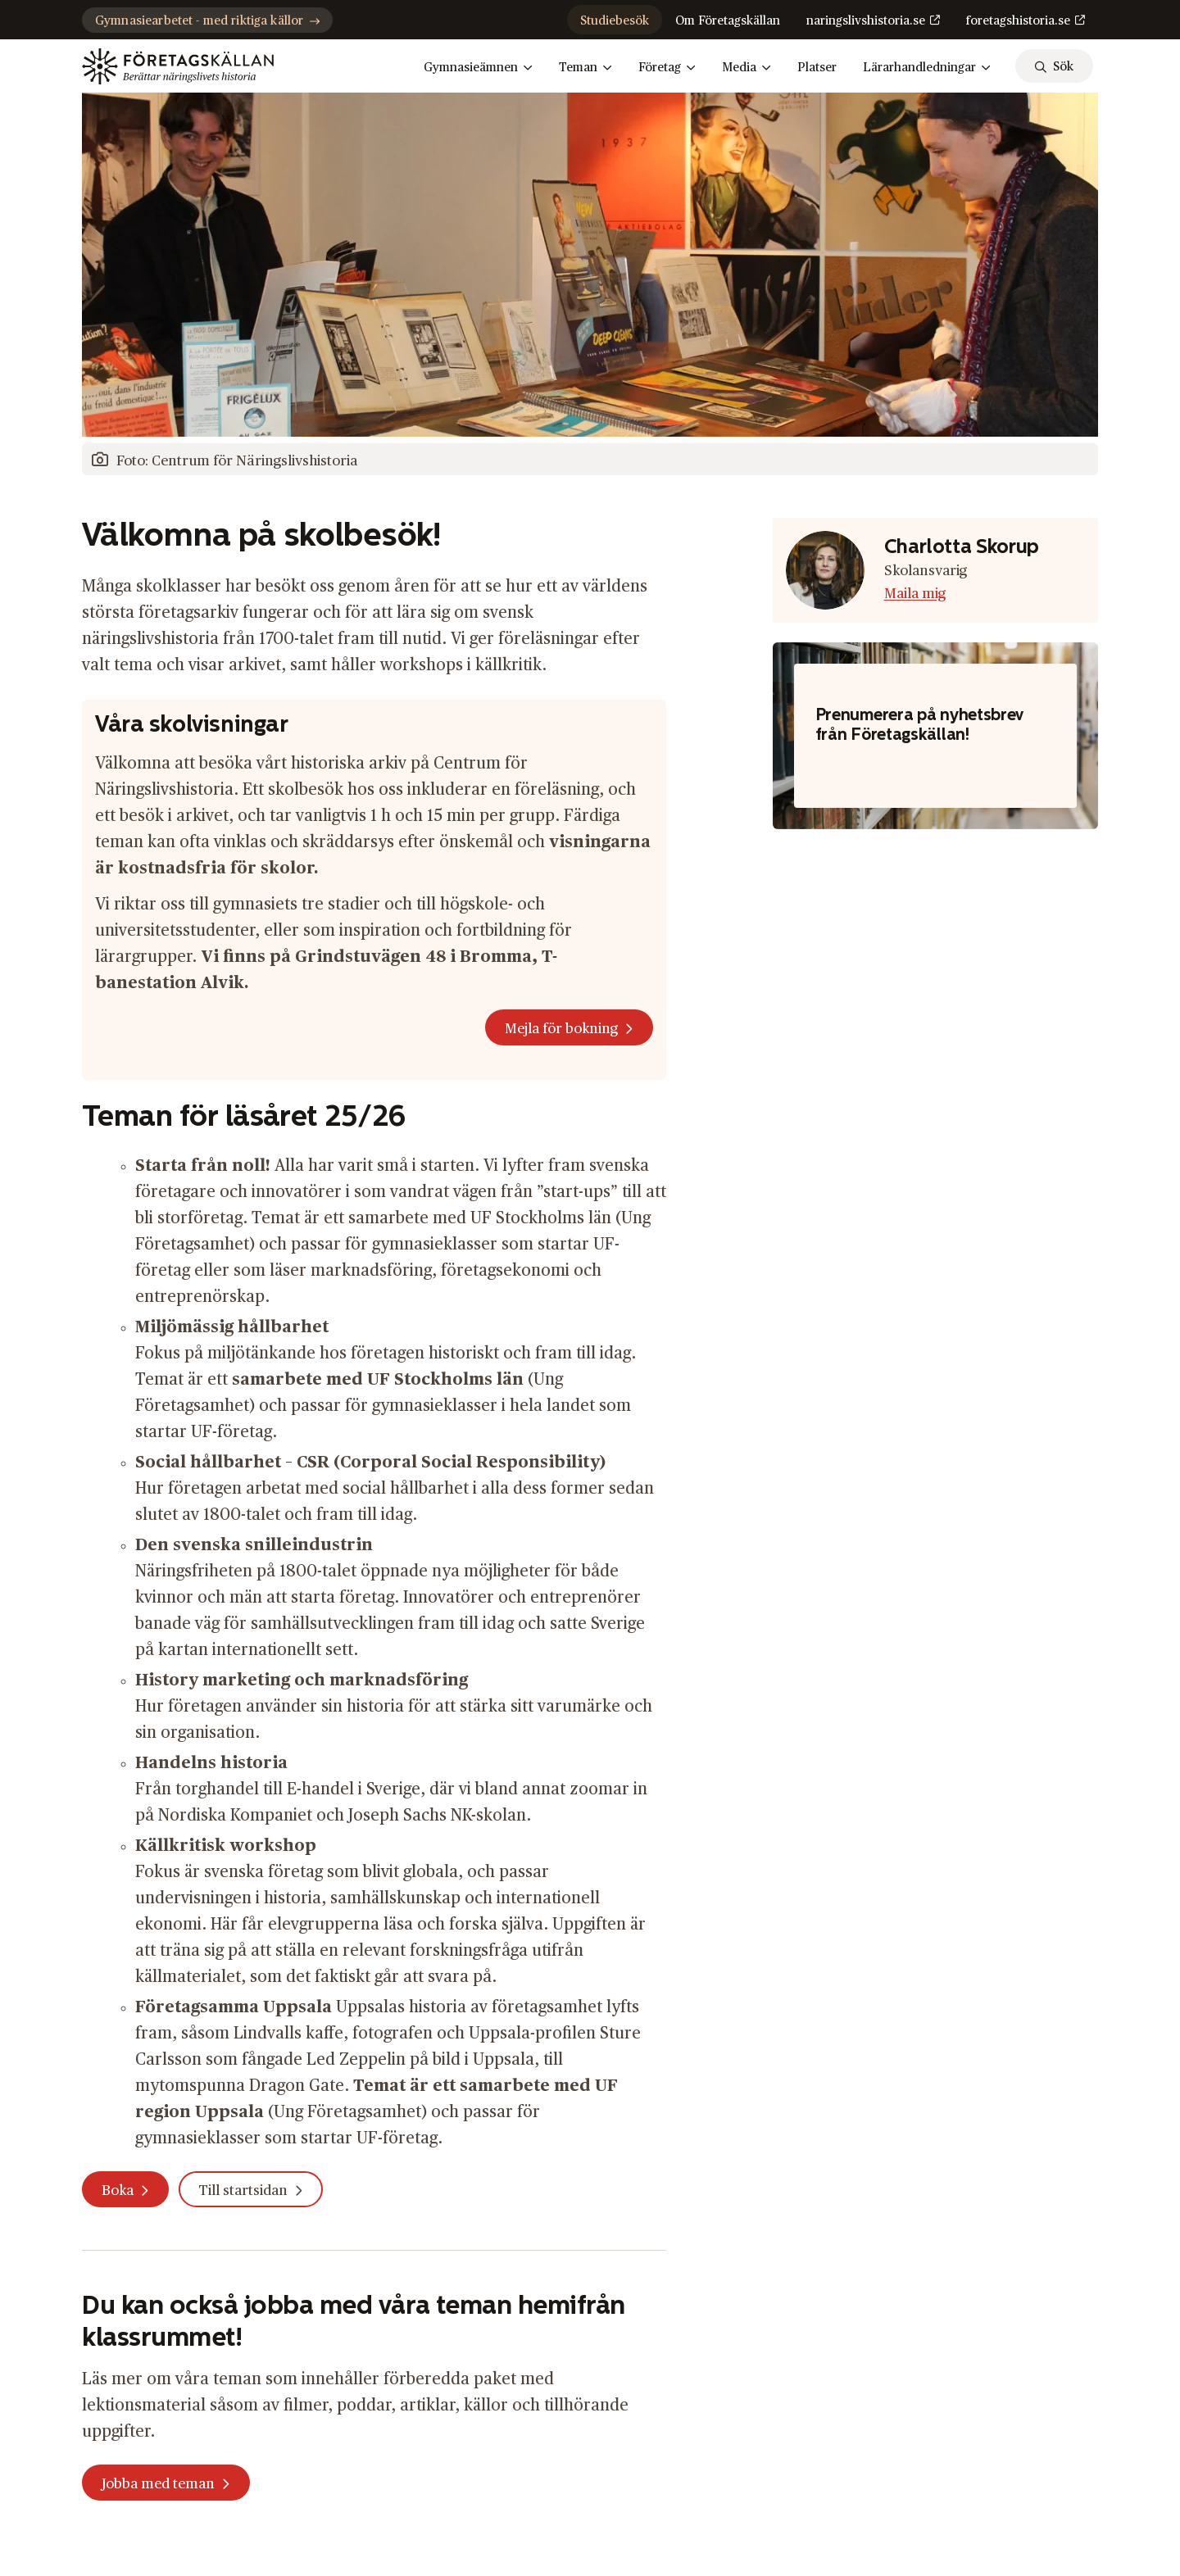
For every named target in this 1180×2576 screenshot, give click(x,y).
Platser (817, 67)
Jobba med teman (158, 2484)
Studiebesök (614, 21)
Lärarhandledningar (927, 68)
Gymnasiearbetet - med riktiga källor (207, 21)
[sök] (1054, 66)
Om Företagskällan (727, 21)
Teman (585, 68)
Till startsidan (243, 2190)
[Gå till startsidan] (178, 66)
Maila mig (915, 594)
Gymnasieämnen (478, 68)
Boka (118, 2190)
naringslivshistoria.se (865, 21)
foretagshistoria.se (1018, 21)
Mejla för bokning (561, 1029)
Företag (667, 68)
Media (746, 68)
